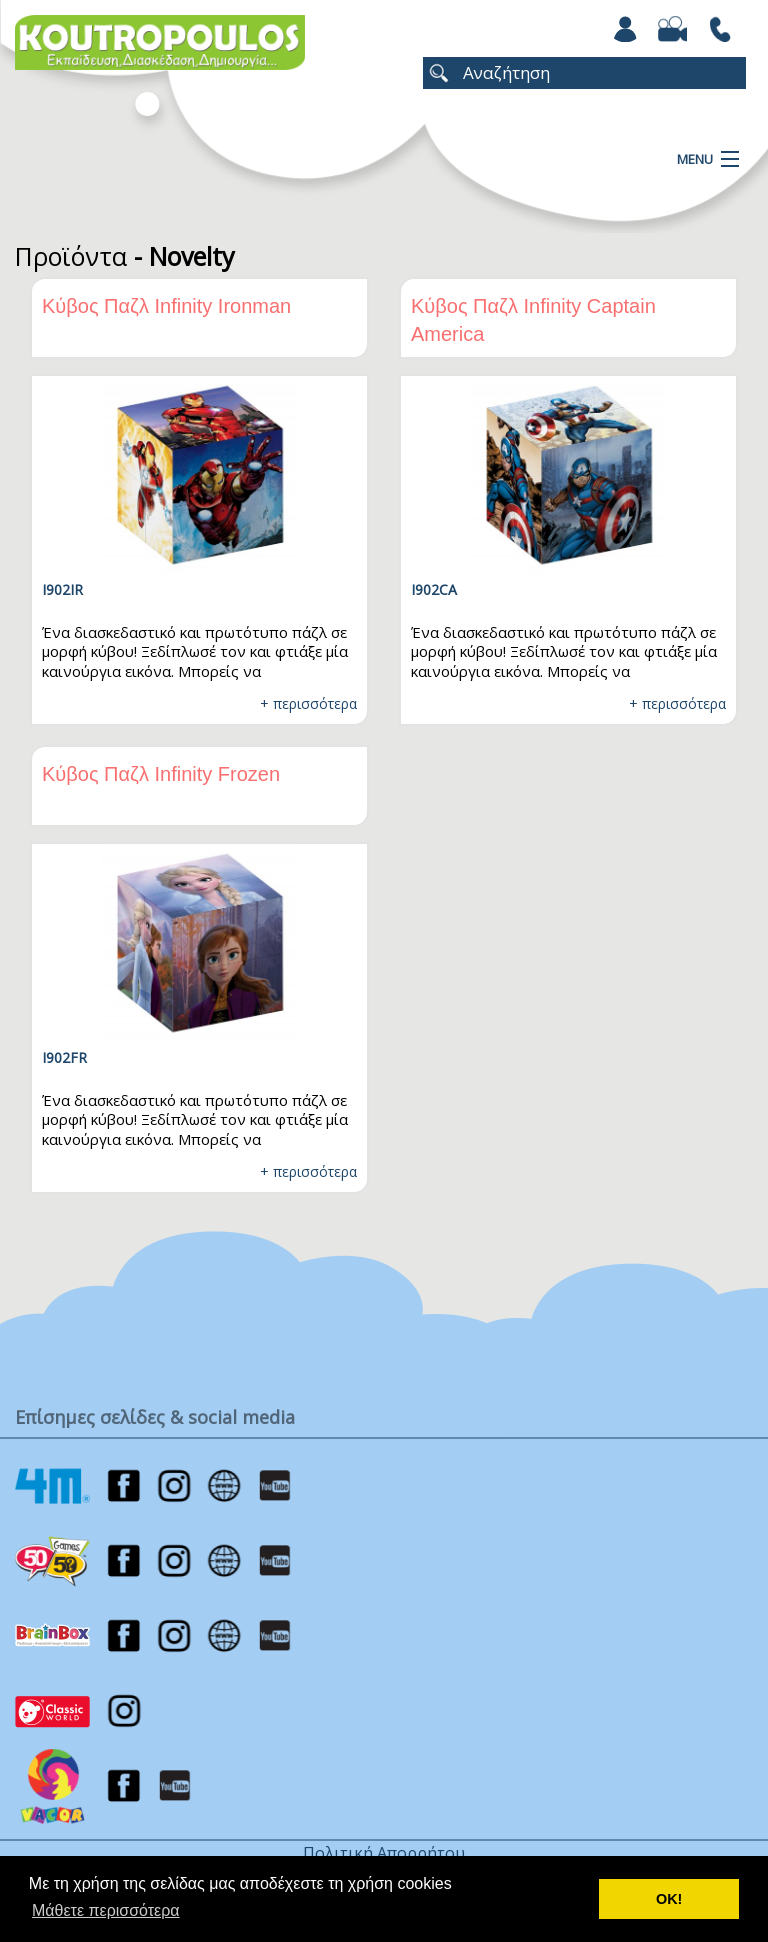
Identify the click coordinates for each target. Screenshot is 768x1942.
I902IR (62, 589)
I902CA (434, 589)
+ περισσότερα (308, 703)
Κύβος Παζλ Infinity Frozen (161, 774)
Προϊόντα (71, 256)
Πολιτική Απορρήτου (384, 1853)
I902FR (64, 1057)
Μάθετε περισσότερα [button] (106, 1910)
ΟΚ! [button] (669, 1899)
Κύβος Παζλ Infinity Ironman (166, 306)
